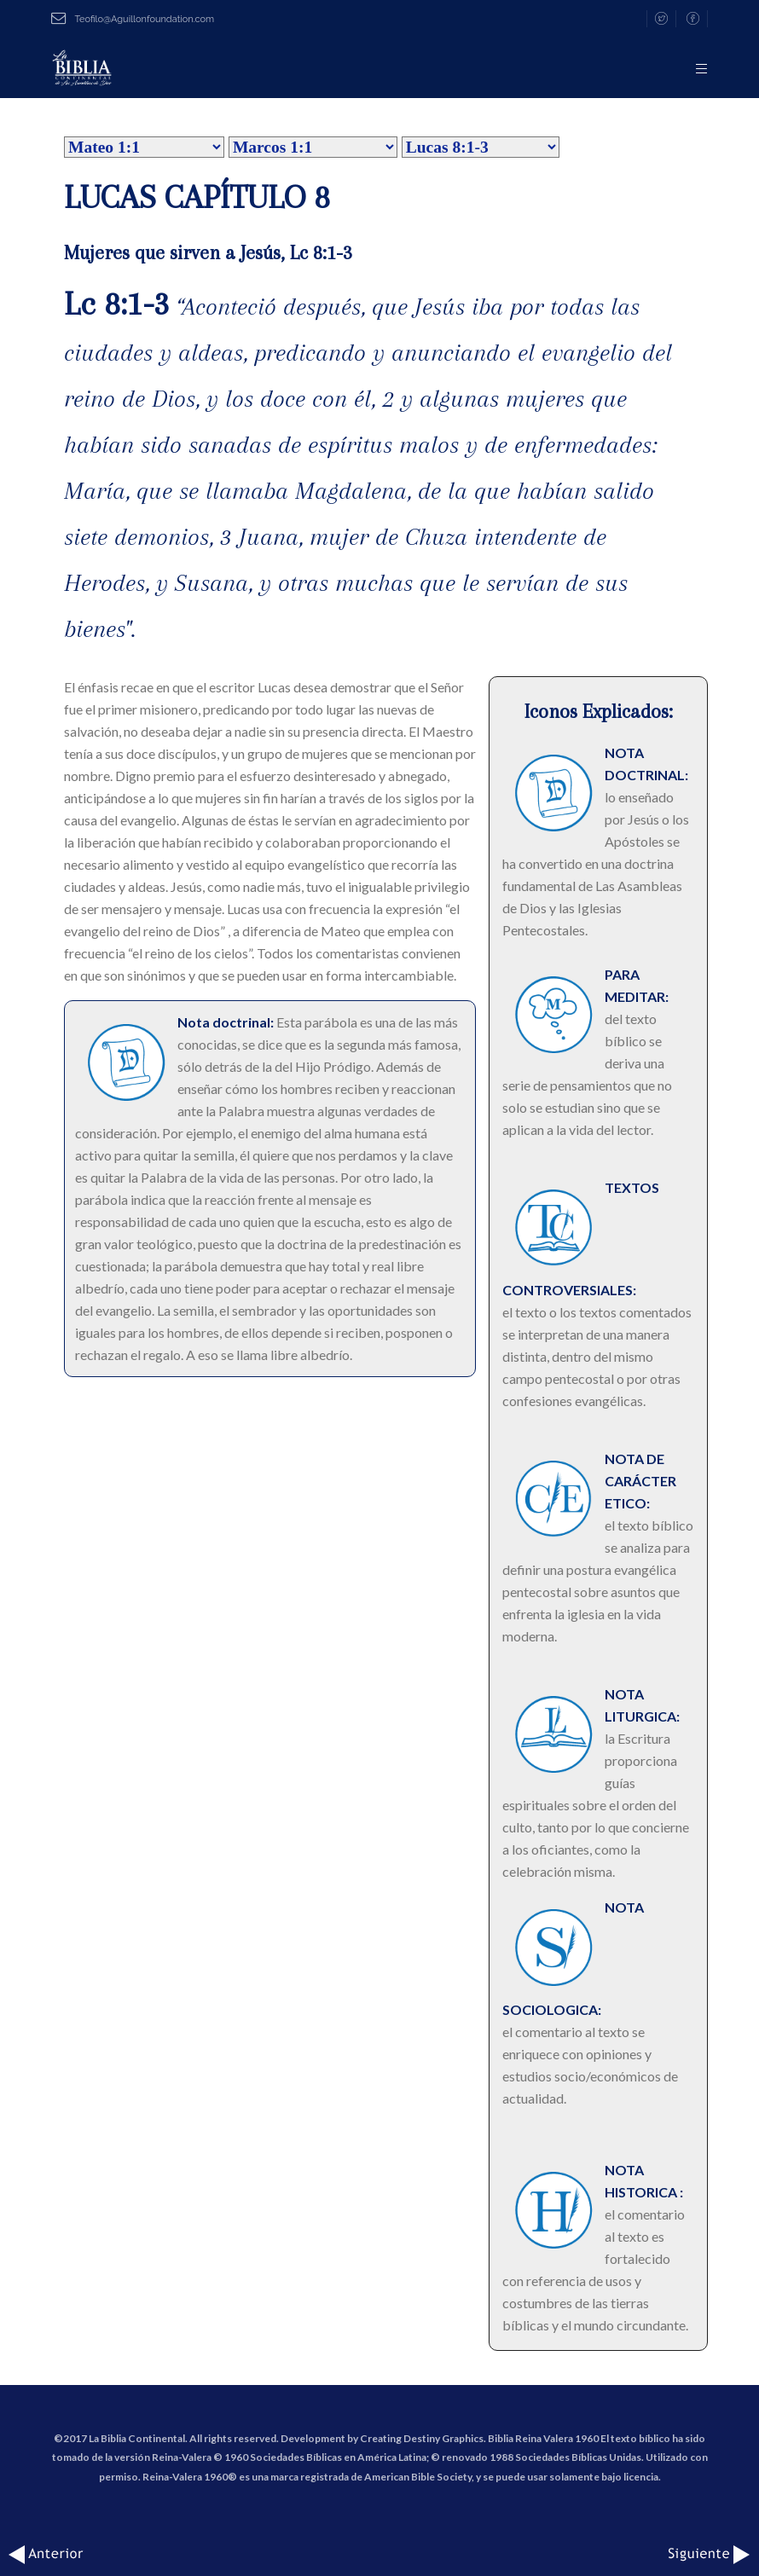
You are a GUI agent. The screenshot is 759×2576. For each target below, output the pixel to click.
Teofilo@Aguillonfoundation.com (132, 19)
